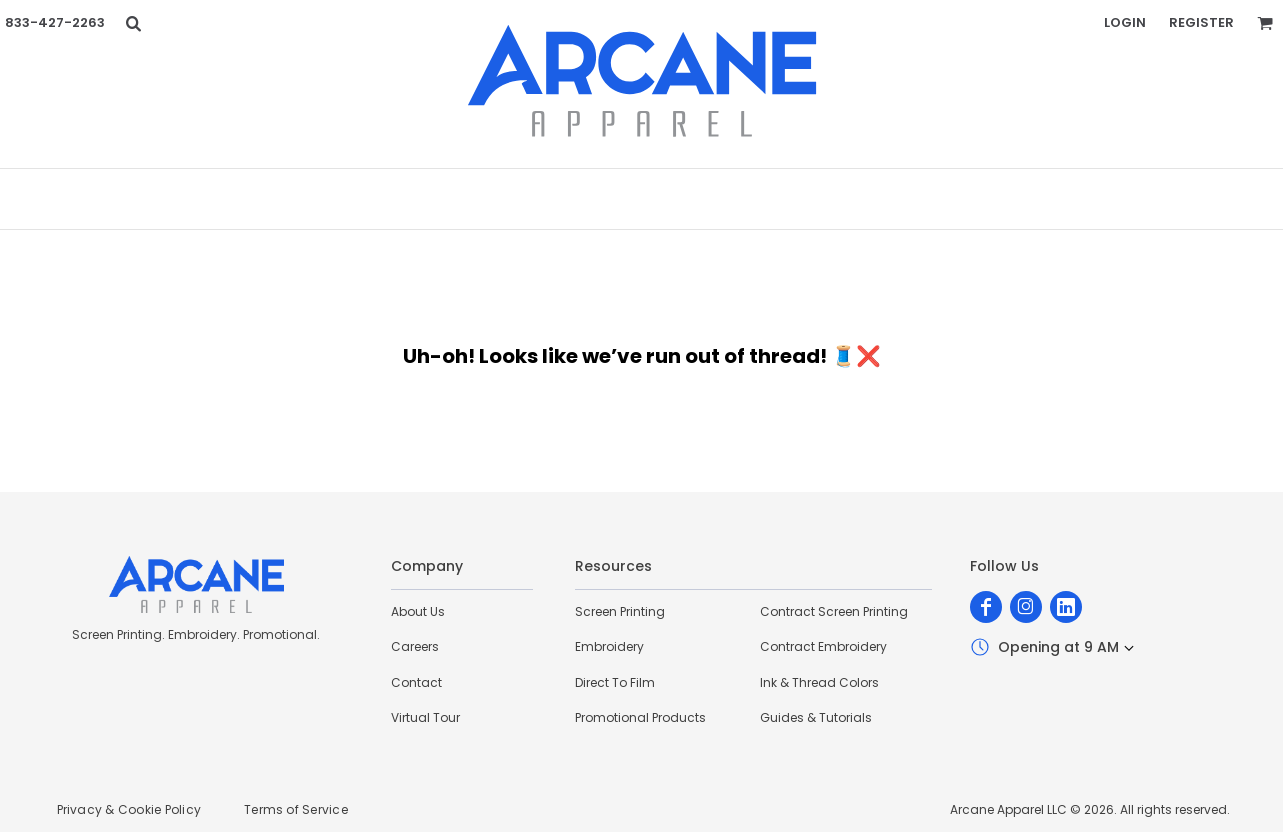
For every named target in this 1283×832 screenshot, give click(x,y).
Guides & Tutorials (816, 717)
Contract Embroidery (823, 646)
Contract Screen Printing (834, 611)
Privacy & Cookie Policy (129, 809)
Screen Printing (620, 611)
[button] (133, 23)
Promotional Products (640, 717)
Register (1201, 22)
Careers (415, 646)
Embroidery (609, 646)
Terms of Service (296, 809)
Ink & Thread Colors (819, 682)
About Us (418, 611)
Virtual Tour (425, 717)
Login (1125, 22)
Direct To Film (615, 682)
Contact (416, 682)
